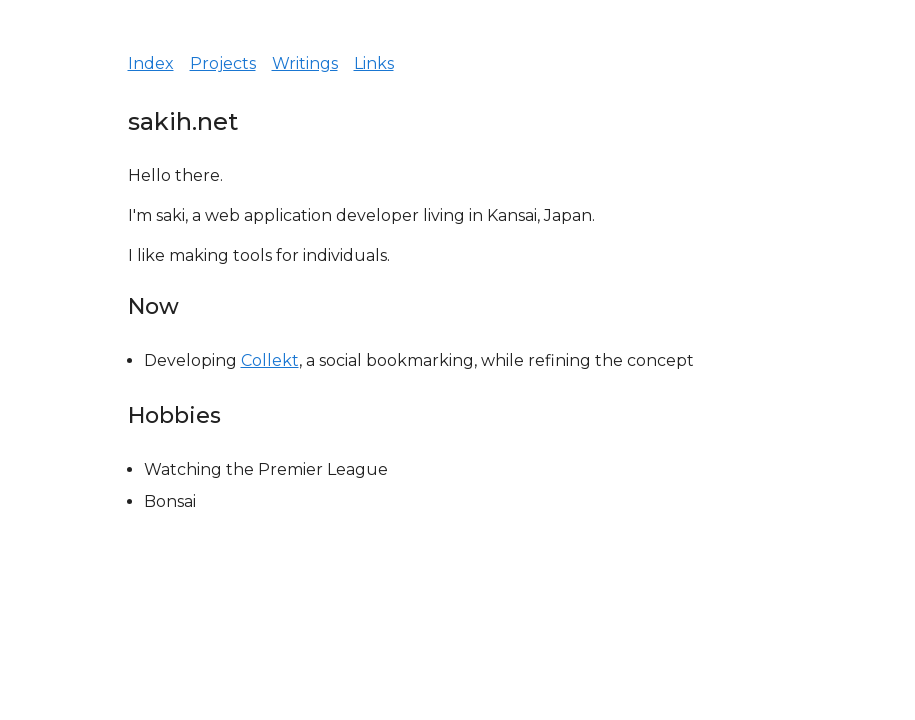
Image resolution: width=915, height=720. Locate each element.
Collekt (270, 360)
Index (151, 63)
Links (374, 63)
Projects (223, 63)
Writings (305, 63)
